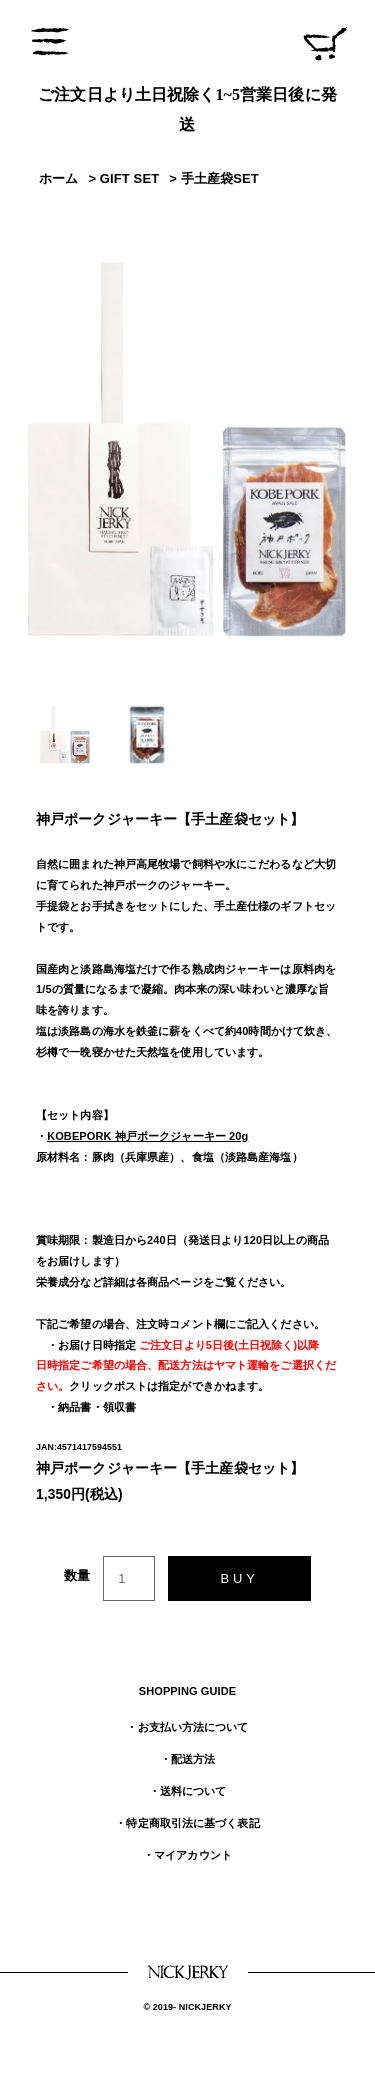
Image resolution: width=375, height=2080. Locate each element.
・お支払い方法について (187, 1727)
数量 (77, 1575)
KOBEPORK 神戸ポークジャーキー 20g (147, 1136)
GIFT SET (129, 178)
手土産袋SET (220, 178)
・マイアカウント (187, 1855)
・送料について (188, 1791)
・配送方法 (188, 1759)
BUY (239, 1578)
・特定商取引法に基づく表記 (187, 1823)
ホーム (58, 178)
